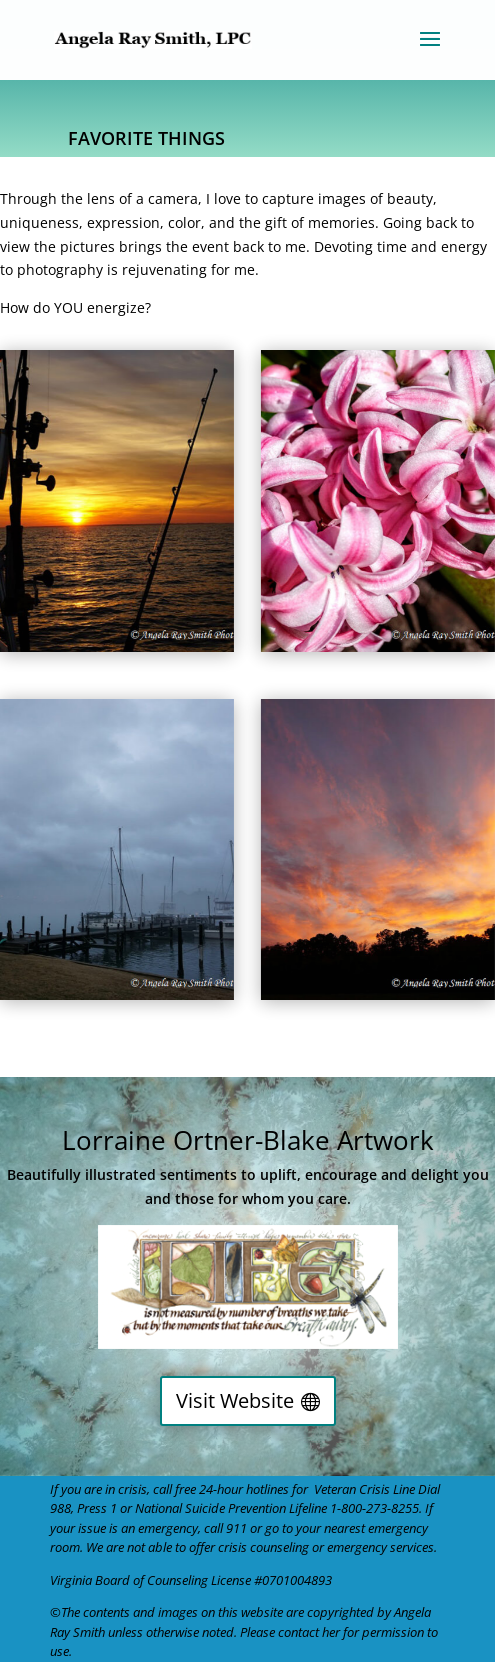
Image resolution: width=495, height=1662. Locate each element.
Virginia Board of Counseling (129, 1580)
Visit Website (235, 1400)
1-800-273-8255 (374, 1508)
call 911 (225, 1528)
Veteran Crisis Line (364, 1489)
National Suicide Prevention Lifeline (231, 1508)
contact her (309, 1632)
